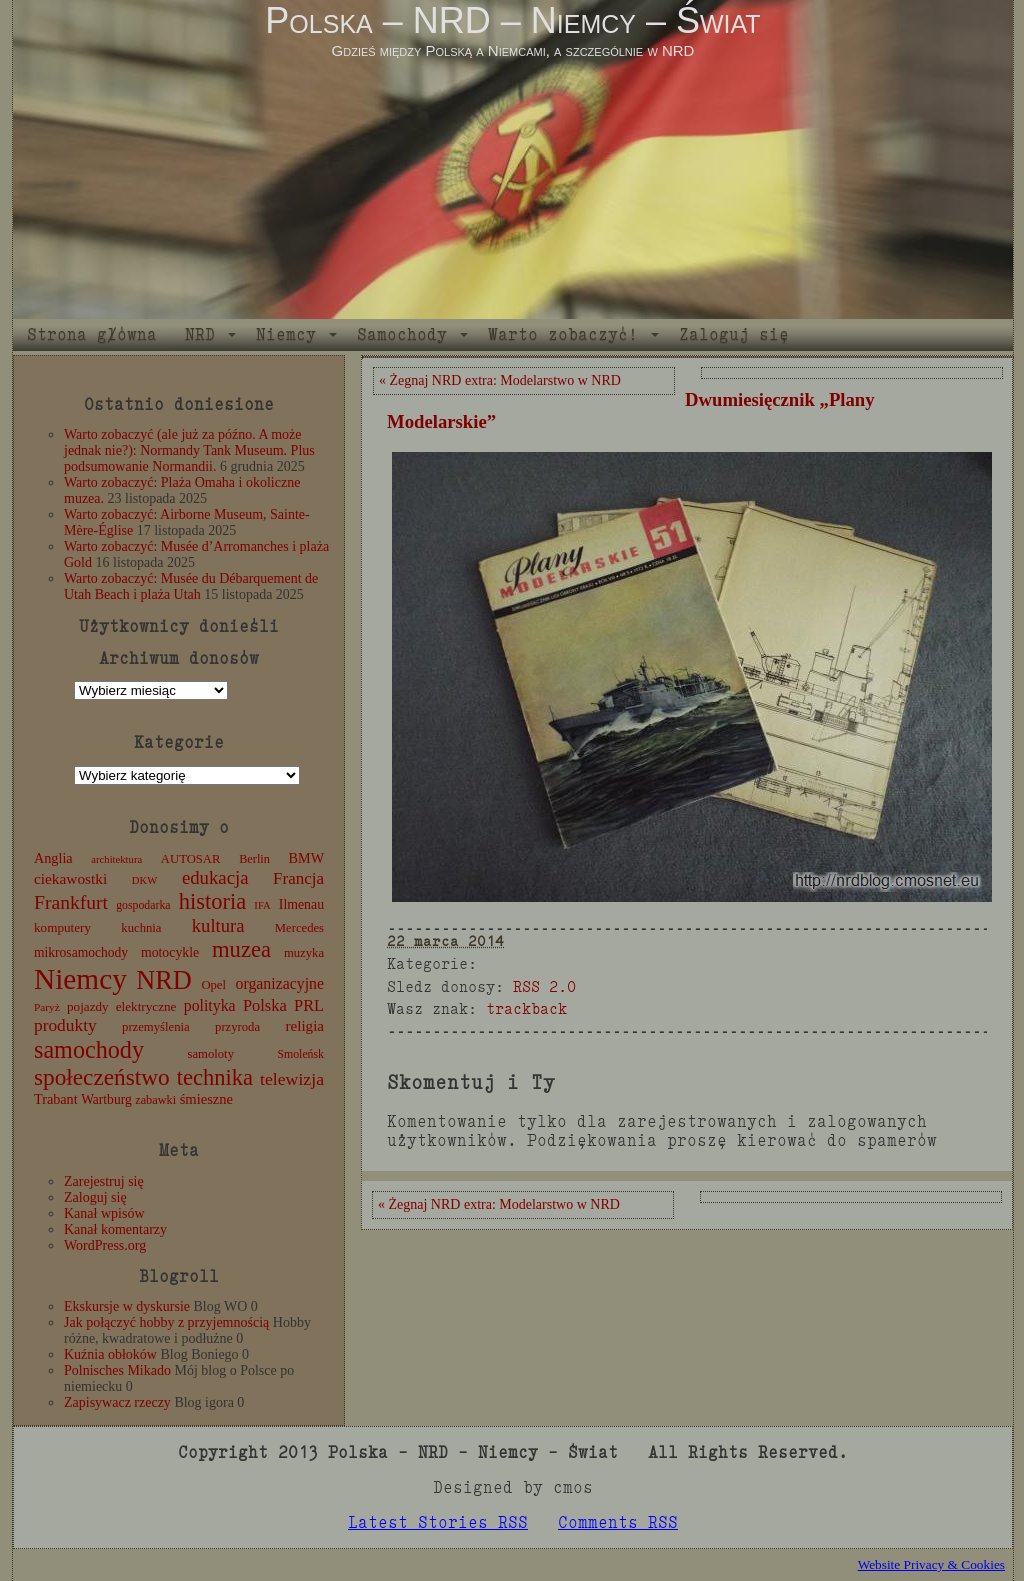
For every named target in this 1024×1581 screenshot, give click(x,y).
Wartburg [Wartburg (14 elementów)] (106, 1099)
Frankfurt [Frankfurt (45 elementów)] (71, 902)
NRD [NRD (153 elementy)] (164, 980)
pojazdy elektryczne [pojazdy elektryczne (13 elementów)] (121, 1006)
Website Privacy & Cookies (931, 1564)
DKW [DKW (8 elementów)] (144, 880)
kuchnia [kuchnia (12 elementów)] (141, 928)
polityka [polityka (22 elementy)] (210, 1005)
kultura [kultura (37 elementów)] (218, 925)
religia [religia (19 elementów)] (305, 1026)
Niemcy (286, 334)
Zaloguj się (734, 334)
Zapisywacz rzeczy (117, 1402)
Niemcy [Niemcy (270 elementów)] (80, 979)
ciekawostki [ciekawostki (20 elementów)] (70, 878)
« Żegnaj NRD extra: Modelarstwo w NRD (500, 380)
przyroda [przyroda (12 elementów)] (237, 1027)
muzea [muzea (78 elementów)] (241, 949)
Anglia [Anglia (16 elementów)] (53, 858)
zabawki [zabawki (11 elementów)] (155, 1100)
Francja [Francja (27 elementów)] (298, 878)
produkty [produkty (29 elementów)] (65, 1025)
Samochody (402, 334)
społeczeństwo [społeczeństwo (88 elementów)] (102, 1077)
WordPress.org (105, 1245)
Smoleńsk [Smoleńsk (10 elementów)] (300, 1054)
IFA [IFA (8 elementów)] (262, 905)
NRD (200, 334)
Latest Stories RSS (438, 1522)
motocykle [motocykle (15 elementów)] (170, 952)
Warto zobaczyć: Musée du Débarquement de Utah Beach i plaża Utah (191, 586)
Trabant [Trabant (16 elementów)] (56, 1099)
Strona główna (92, 334)
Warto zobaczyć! (563, 334)
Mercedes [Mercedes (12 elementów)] (299, 928)
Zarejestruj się (104, 1181)
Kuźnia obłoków (110, 1354)
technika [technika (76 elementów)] (215, 1077)
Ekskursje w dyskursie (127, 1306)
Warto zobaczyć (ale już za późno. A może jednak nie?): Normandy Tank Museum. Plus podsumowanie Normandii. (189, 450)
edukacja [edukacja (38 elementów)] (215, 877)
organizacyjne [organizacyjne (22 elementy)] (280, 983)
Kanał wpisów (104, 1213)
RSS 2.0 (544, 986)
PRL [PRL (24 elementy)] (309, 1005)
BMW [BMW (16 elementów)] (306, 858)
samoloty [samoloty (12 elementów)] (211, 1054)
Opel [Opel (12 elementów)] (213, 985)
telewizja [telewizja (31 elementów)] (292, 1079)
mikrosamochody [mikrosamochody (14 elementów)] (81, 952)
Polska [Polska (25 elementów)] (265, 1005)
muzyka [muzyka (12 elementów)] (304, 953)
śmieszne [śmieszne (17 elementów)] (206, 1099)
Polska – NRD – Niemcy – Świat (512, 20)
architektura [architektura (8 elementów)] (116, 859)
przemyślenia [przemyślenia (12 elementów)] (156, 1027)
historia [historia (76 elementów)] (213, 901)
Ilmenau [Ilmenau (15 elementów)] (301, 904)
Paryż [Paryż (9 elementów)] (47, 1007)
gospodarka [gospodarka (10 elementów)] (143, 905)
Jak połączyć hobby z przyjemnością (166, 1322)
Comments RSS (618, 1522)
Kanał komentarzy (115, 1229)
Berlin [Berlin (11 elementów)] (254, 859)
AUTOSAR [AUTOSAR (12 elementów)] (191, 859)
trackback (526, 1008)
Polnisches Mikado (117, 1370)
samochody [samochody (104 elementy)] (89, 1049)
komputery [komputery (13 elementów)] (62, 927)
